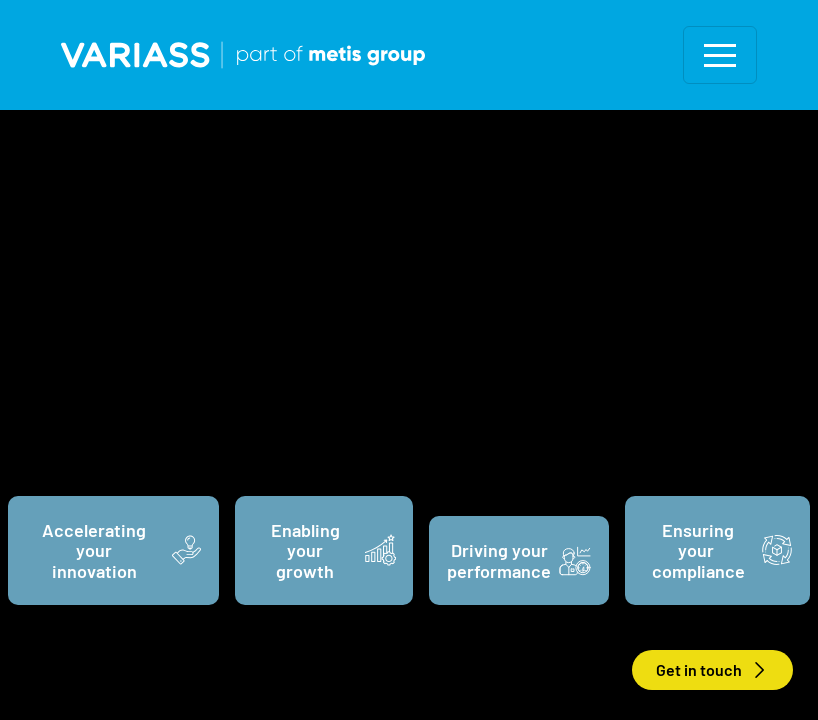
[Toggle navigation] (720, 55)
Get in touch (712, 671)
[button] (720, 55)
